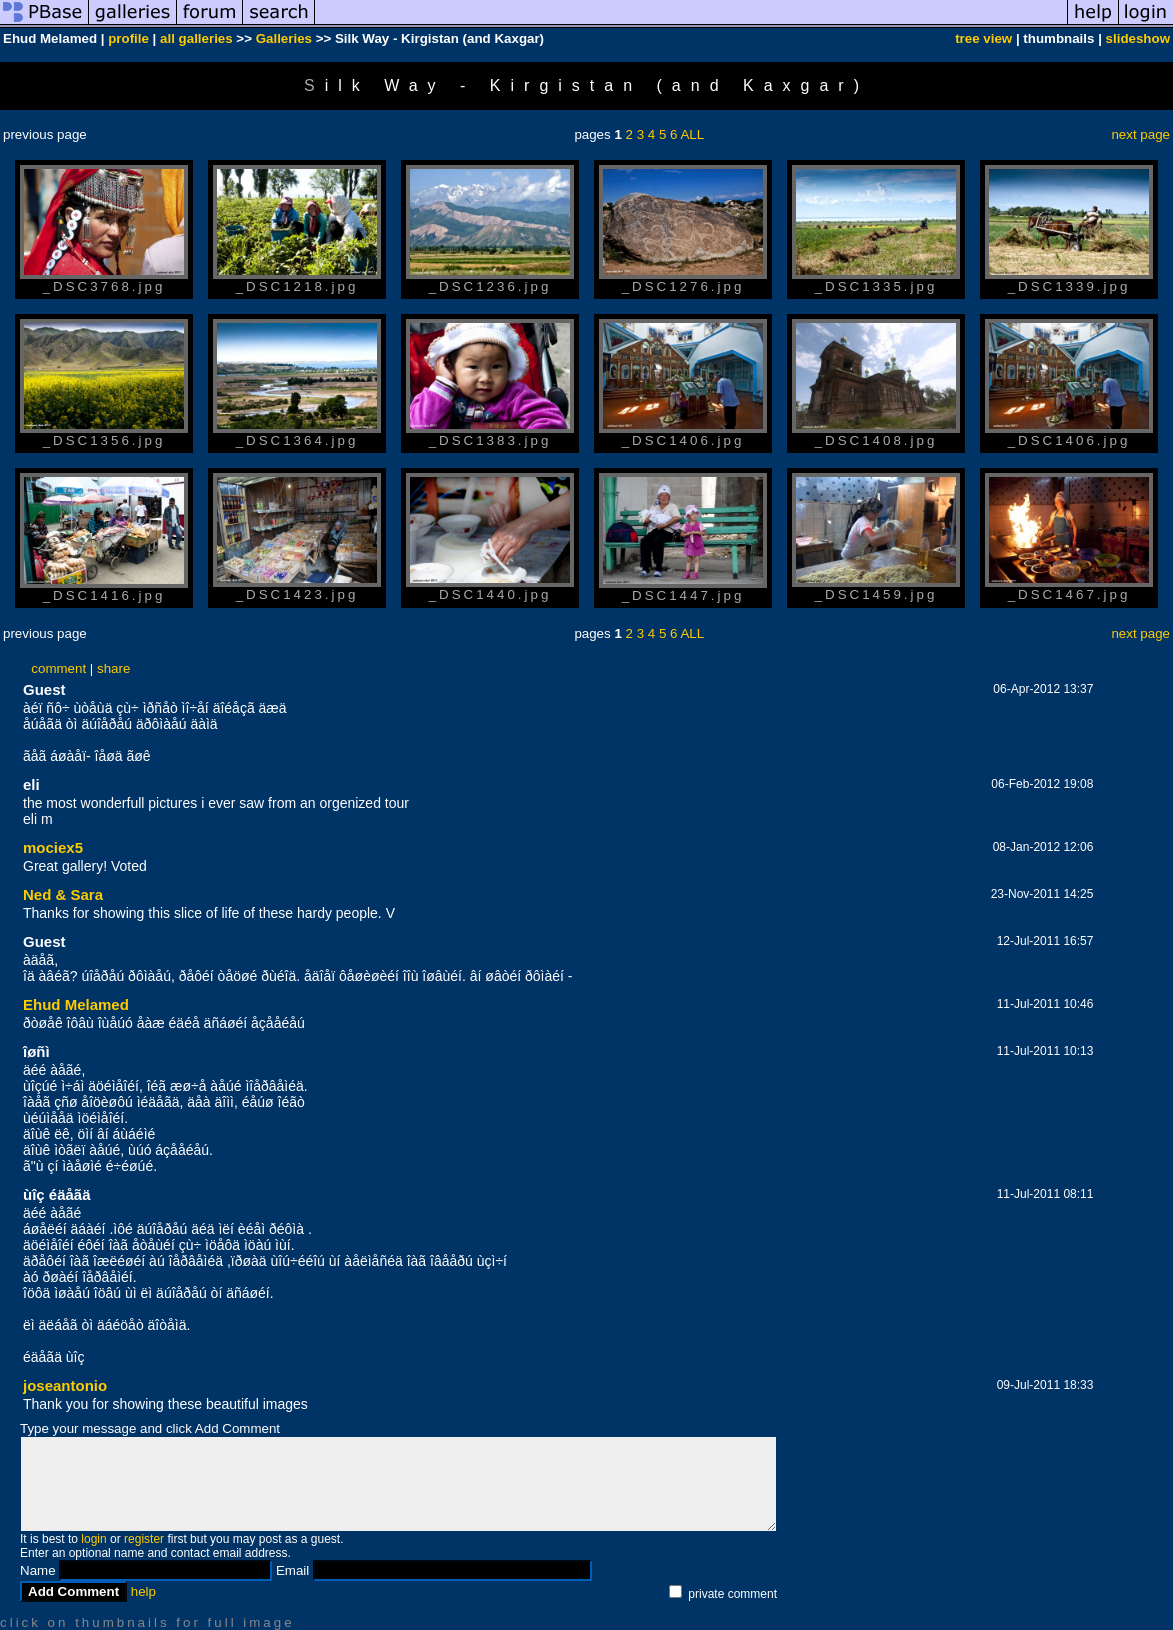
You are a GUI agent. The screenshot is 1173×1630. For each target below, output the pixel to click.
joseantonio (65, 1385)
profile (128, 38)
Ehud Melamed (76, 1004)
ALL (692, 134)
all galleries (196, 38)
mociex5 (53, 847)
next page (1140, 134)
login (93, 1539)
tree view (983, 38)
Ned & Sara (63, 894)
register (144, 1539)
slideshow (1138, 38)
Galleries (284, 38)
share (113, 668)
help (143, 1591)
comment (58, 668)
